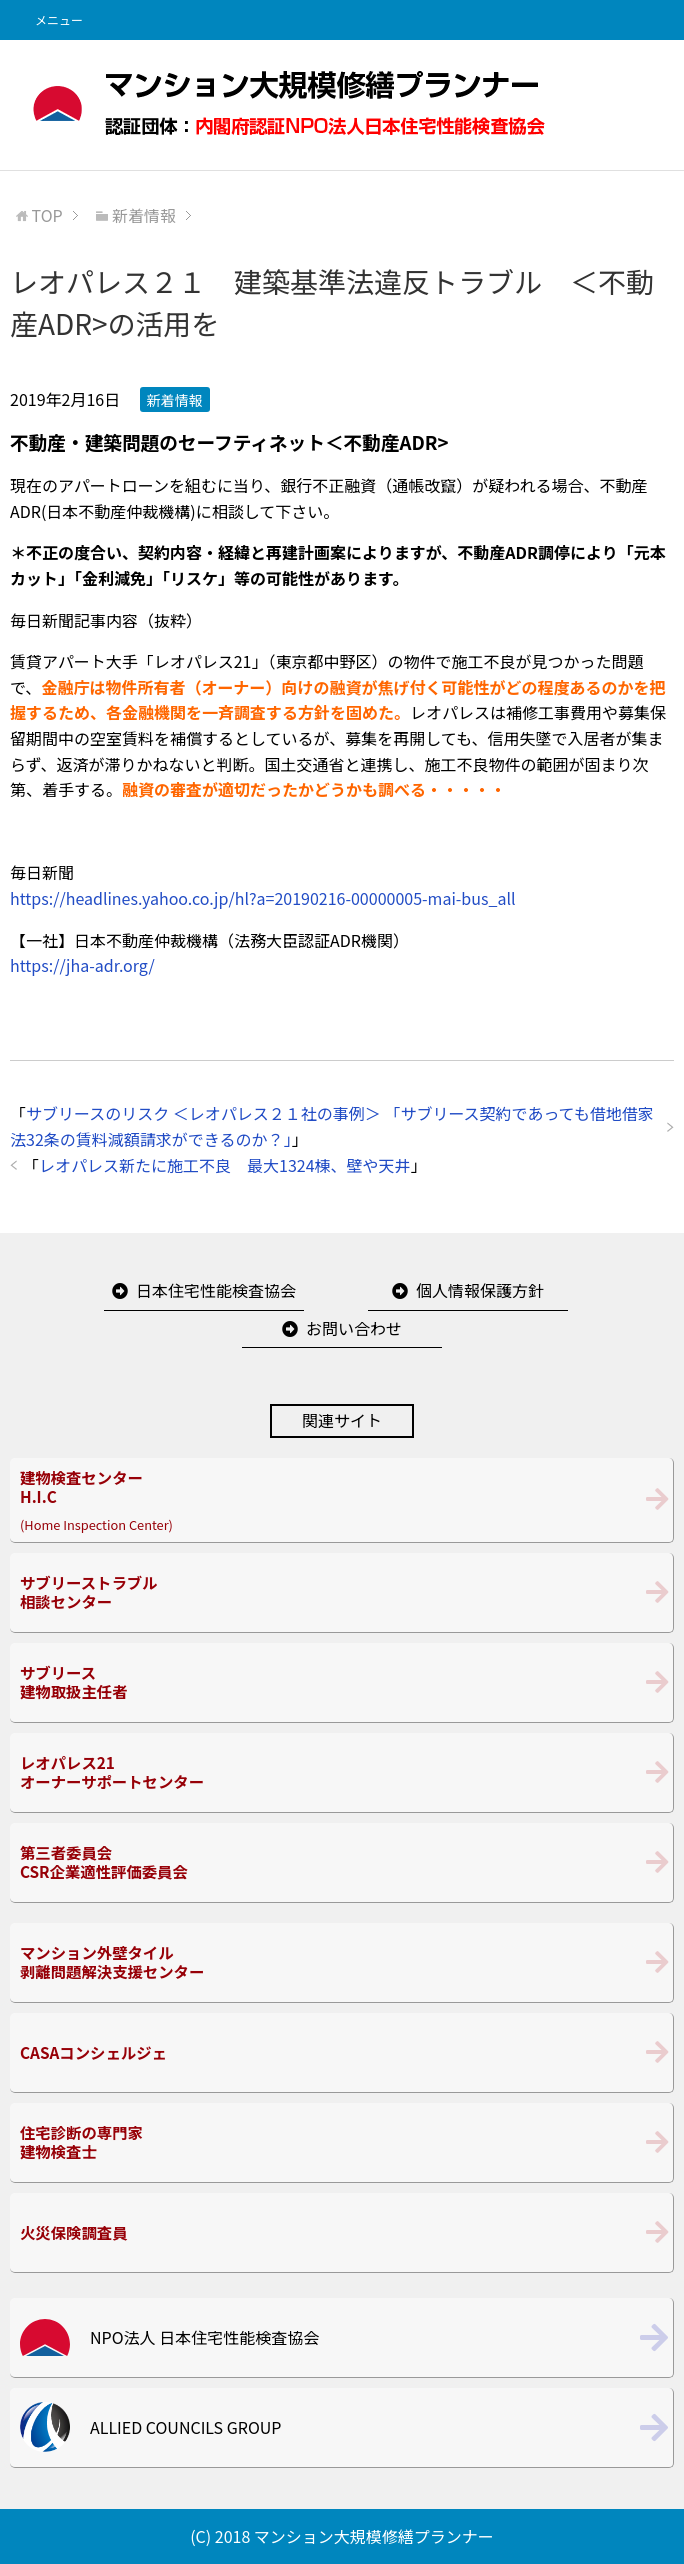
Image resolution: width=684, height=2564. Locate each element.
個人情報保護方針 (480, 1290)
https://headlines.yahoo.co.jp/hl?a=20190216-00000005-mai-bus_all (263, 898)
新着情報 (175, 400)
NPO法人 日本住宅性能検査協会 (204, 2337)
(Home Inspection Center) (341, 1500)
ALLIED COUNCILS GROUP (185, 2427)
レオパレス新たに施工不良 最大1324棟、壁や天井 (225, 1165)
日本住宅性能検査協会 (216, 1290)
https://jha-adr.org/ (82, 965)
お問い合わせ (354, 1328)
